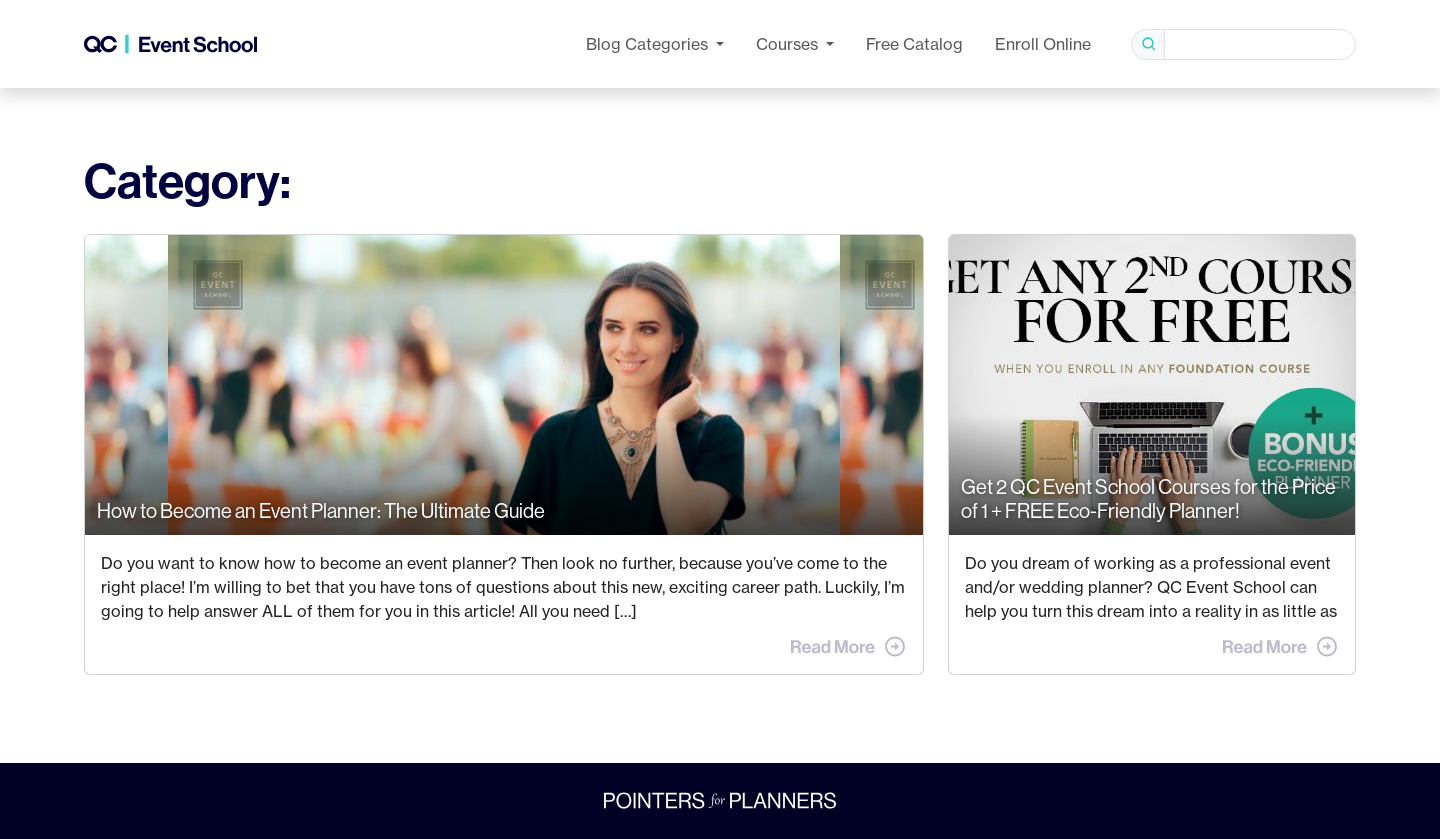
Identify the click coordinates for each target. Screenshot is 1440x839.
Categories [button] (649, 44)
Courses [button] (789, 44)
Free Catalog (914, 44)
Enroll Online (1043, 44)
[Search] (1260, 44)
